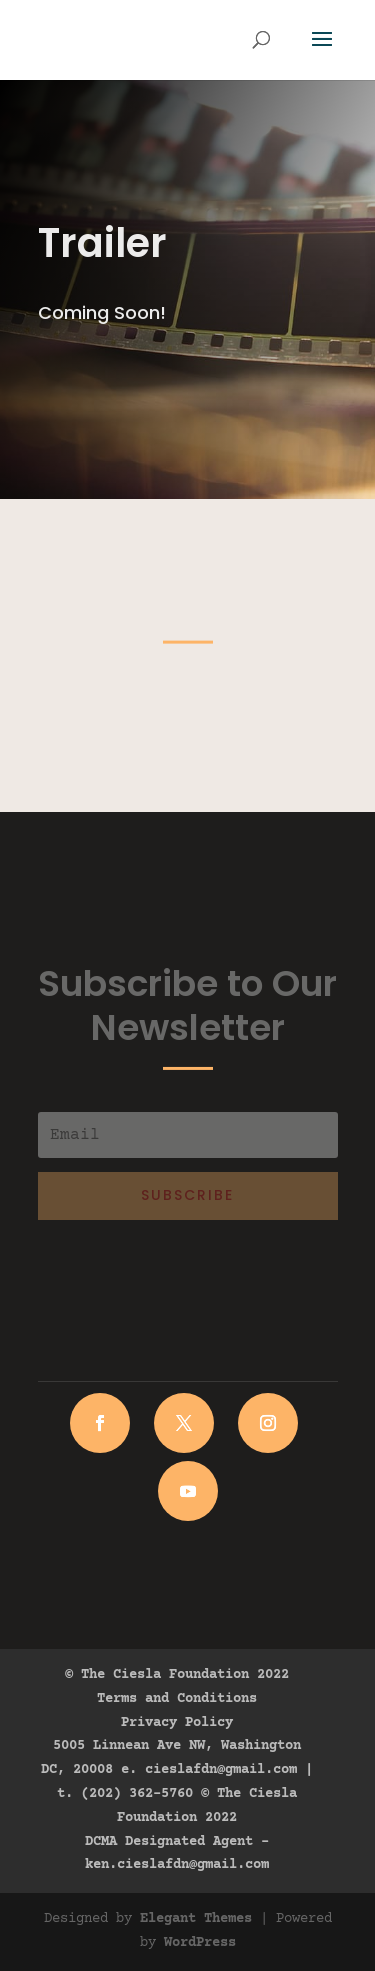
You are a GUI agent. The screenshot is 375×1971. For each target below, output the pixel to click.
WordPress (200, 1943)
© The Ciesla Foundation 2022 (177, 1675)
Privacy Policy (177, 1723)
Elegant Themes (196, 1919)
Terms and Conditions (177, 1699)
